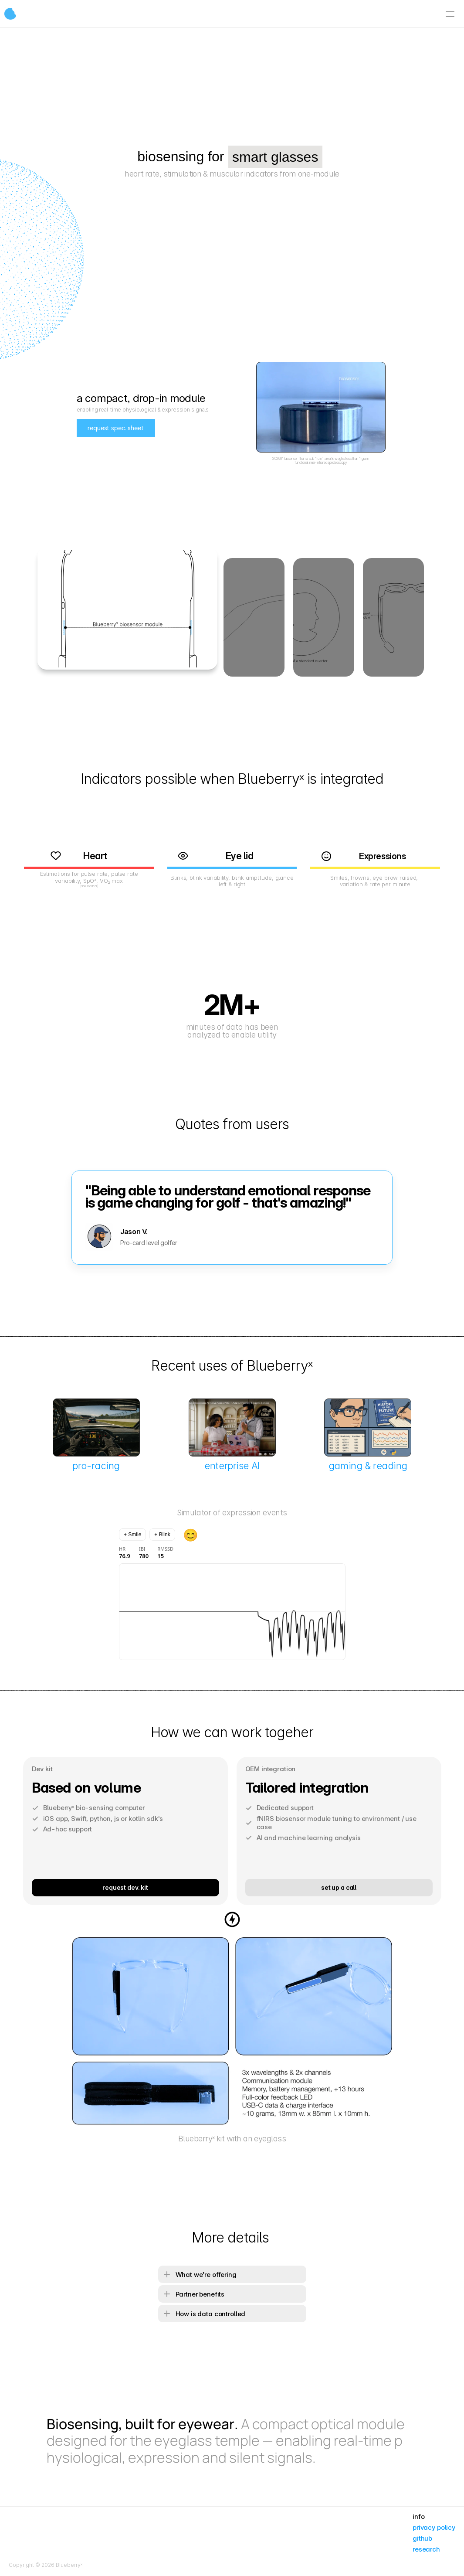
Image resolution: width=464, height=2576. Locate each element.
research (426, 2549)
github (422, 2538)
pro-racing (96, 1465)
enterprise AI (231, 1465)
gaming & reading (368, 1465)
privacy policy (434, 2527)
